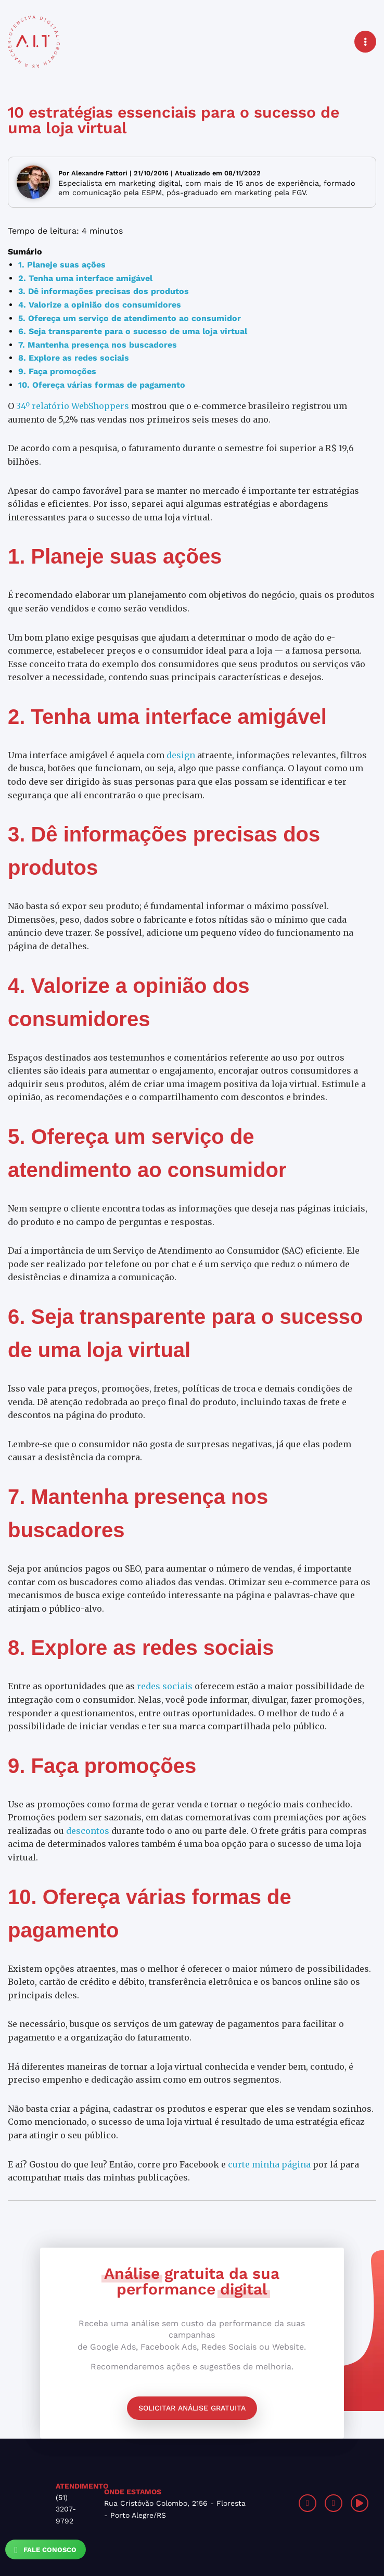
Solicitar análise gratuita (192, 2408)
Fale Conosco (45, 2550)
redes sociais (165, 1686)
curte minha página (269, 2164)
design (181, 755)
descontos (87, 1831)
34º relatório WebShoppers (72, 406)
